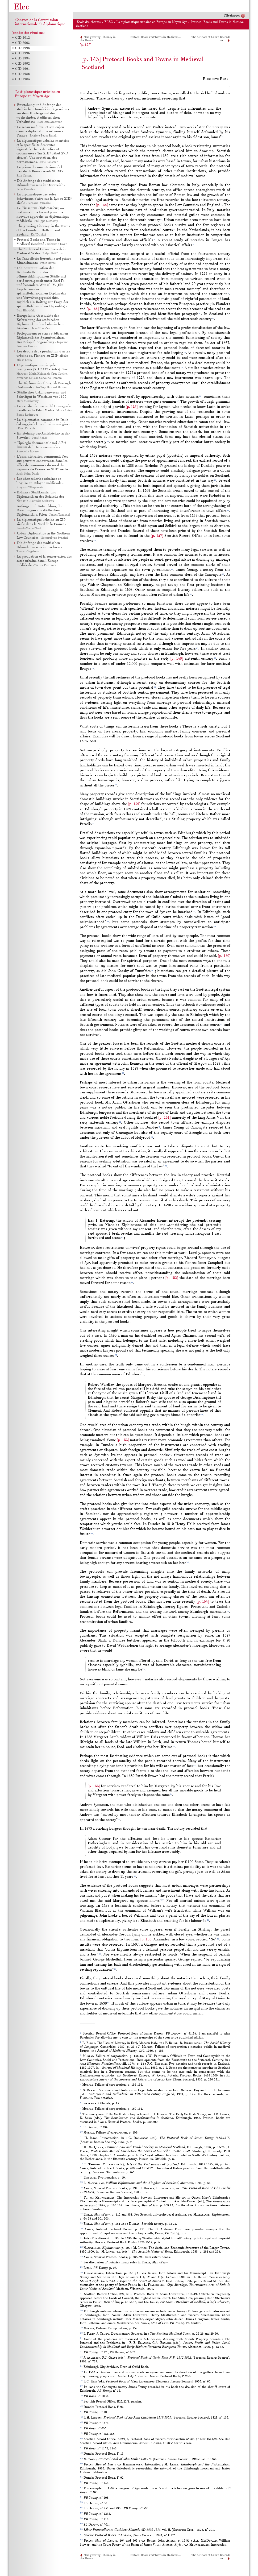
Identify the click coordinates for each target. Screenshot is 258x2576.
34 (108, 921)
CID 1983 (22, 79)
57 (163, 1900)
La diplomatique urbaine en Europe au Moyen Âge (151, 22)
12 (198, 332)
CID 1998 (22, 48)
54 (171, 1794)
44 (132, 1282)
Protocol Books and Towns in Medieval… (155, 37)
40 (159, 1127)
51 (143, 1669)
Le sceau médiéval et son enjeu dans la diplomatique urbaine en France (41, 131)
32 (93, 824)
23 (94, 540)
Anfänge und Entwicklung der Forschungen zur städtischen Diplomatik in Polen (40, 510)
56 (135, 1876)
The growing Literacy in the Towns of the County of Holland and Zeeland (43, 230)
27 (197, 648)
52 (174, 1746)
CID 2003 (22, 43)
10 (200, 313)
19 (108, 441)
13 (185, 352)
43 (122, 1237)
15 (220, 377)
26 (191, 594)
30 (155, 687)
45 (116, 1355)
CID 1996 (22, 53)
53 (194, 1765)
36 (152, 970)
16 (200, 396)
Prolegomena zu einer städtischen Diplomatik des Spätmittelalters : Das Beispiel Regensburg (42, 338)
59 (218, 1939)
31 (116, 785)
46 (201, 1414)
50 (228, 1611)
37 (221, 1024)
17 (177, 401)
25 (223, 574)
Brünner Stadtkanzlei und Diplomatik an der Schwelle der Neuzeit (40, 497)
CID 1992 (22, 64)
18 (155, 431)
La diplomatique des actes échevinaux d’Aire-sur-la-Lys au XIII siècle (44, 199)
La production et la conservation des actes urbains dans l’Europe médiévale (44, 561)
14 (181, 367)
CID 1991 (22, 69)
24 (172, 569)
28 (215, 658)
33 (194, 911)
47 (170, 1454)
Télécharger (232, 15)
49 (188, 1562)
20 (215, 480)
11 (213, 318)
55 (119, 1819)
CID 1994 (22, 58)
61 (115, 1969)
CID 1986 (22, 74)
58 (208, 1920)
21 (120, 505)
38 (123, 1073)
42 (166, 1166)
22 (228, 510)
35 (214, 926)
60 (100, 1954)
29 (93, 668)
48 (92, 1533)
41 (152, 1137)
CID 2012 (22, 38)
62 (108, 2003)
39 (120, 1122)
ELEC (108, 22)
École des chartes (89, 22)
